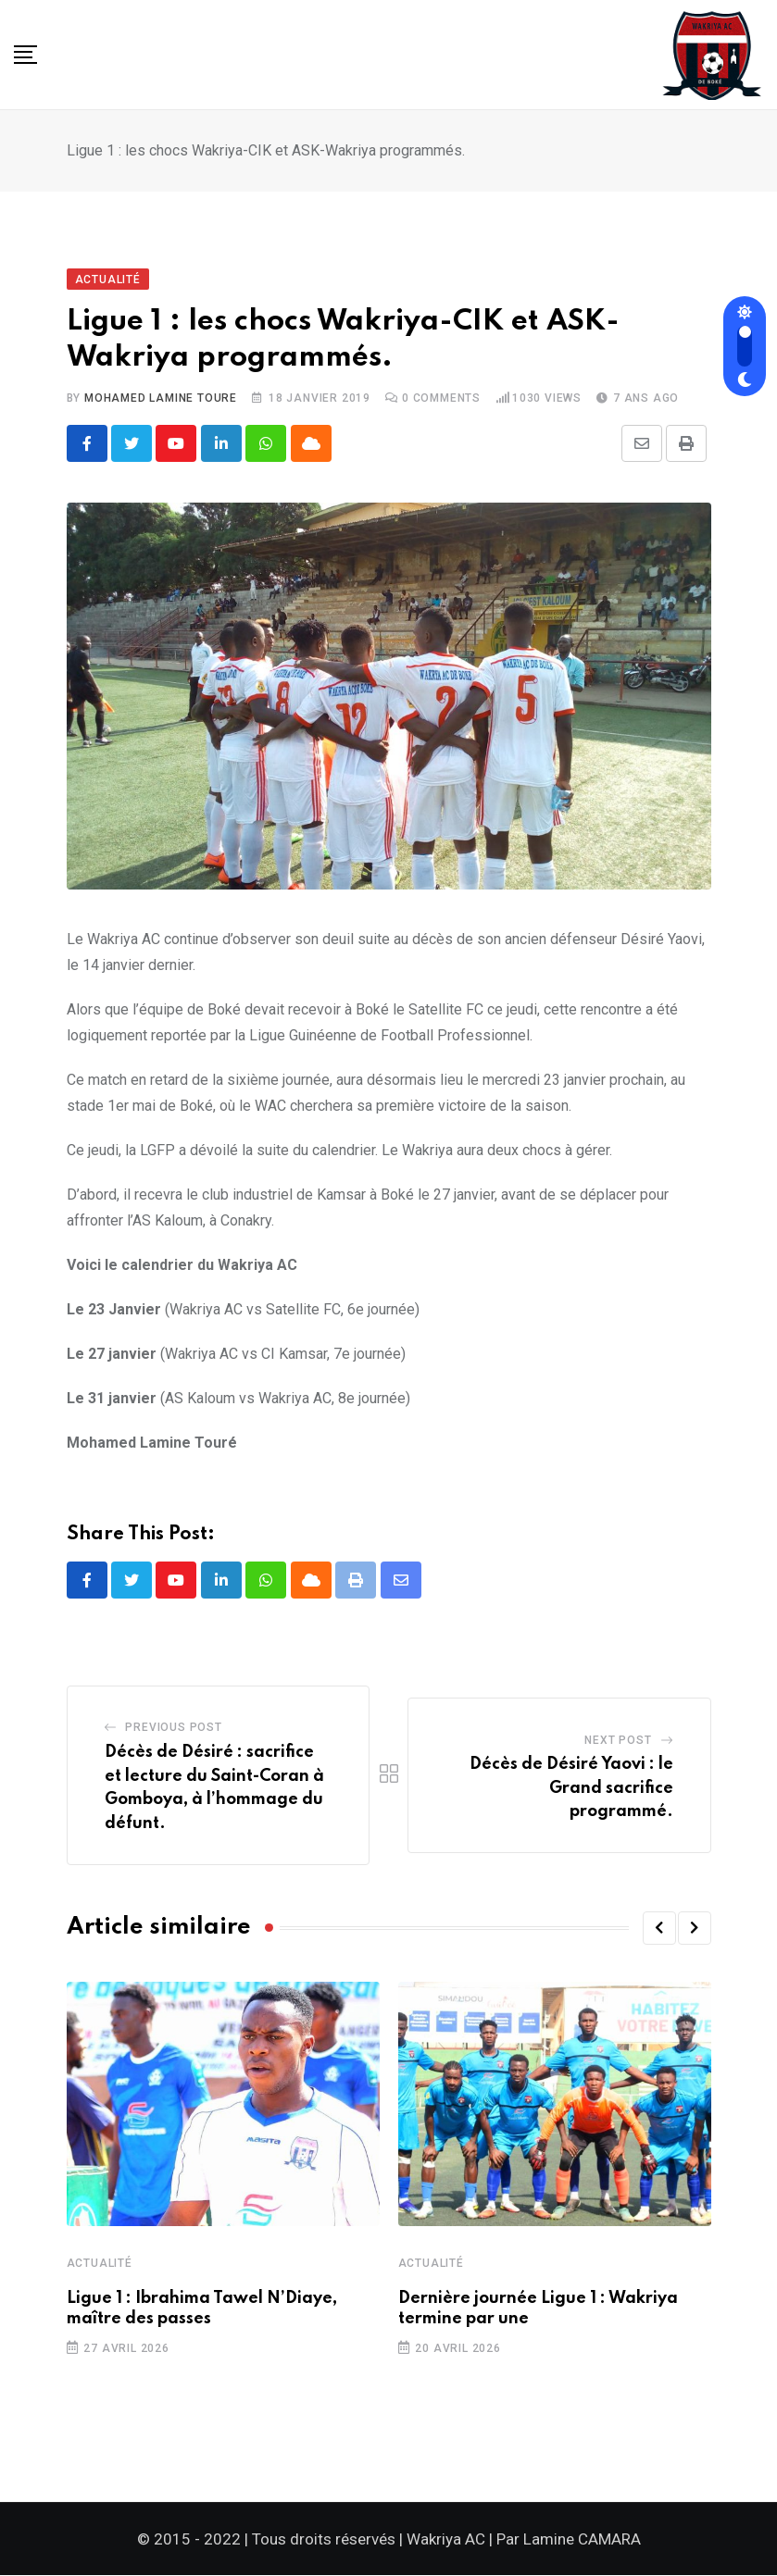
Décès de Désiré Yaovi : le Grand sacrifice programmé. (571, 1789)
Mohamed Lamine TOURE (160, 398)
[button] (659, 1929)
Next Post (617, 1741)
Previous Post (173, 1728)
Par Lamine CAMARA (568, 2540)
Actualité (99, 2264)
